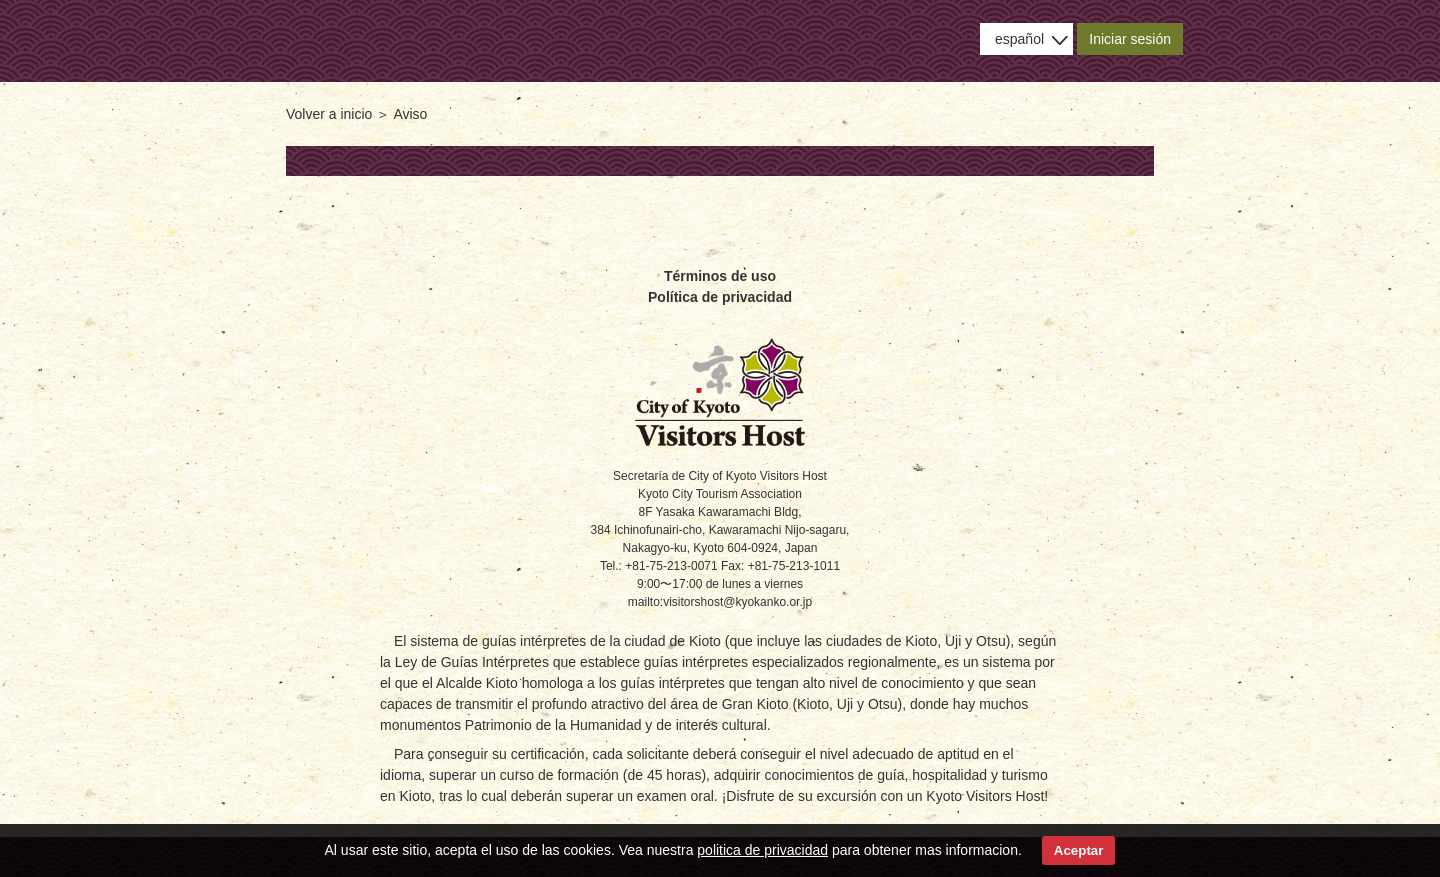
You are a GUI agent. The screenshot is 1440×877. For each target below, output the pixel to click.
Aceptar (1079, 850)
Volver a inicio (329, 114)
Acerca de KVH (583, 41)
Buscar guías (686, 41)
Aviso (789, 41)
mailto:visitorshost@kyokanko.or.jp (720, 602)
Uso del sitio (894, 41)
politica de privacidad (762, 850)
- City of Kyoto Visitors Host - (343, 39)
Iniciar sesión (1130, 39)
